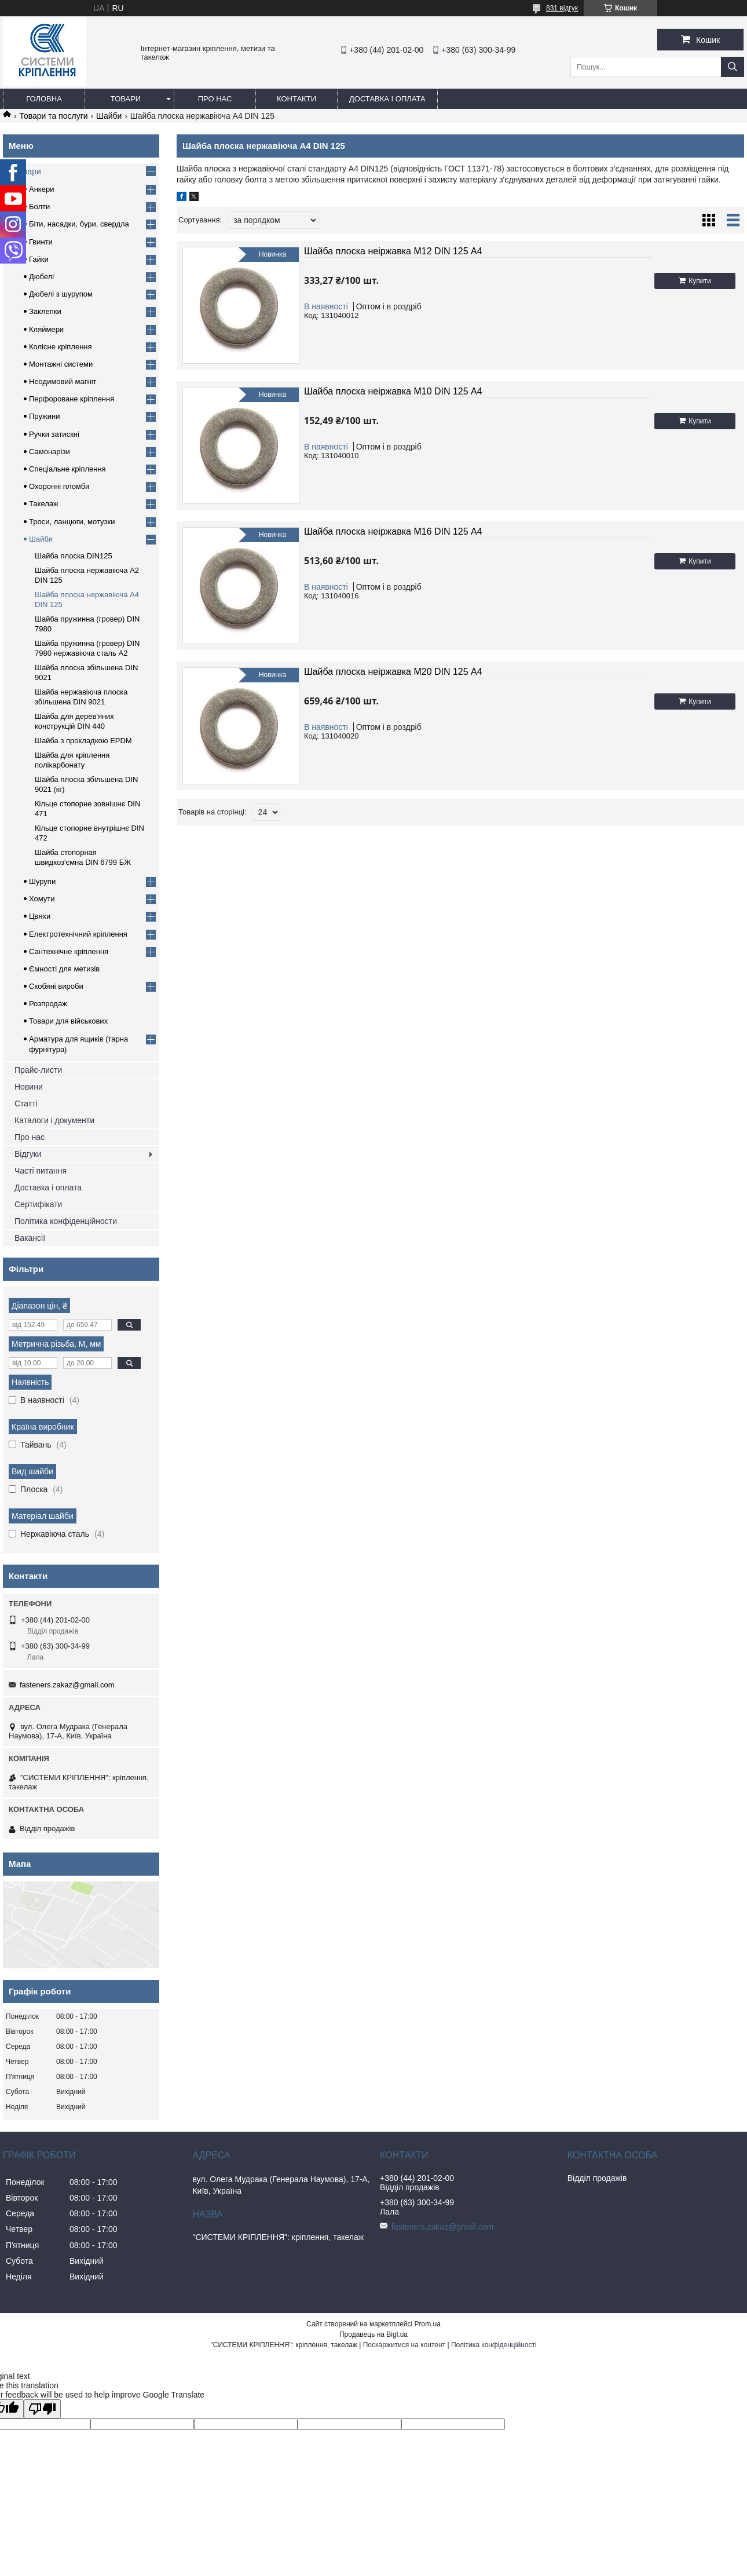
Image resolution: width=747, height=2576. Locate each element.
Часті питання (40, 1170)
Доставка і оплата (387, 98)
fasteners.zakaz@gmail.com (67, 1684)
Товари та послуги (53, 115)
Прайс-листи (38, 1070)
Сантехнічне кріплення (68, 951)
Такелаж (43, 503)
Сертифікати (38, 1204)
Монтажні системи (61, 364)
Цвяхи (39, 916)
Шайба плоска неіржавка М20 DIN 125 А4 (393, 672)
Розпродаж (48, 1003)
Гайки (39, 259)
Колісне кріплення (60, 346)
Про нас (215, 98)
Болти (39, 206)
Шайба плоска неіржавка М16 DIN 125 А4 (393, 531)
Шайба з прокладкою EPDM (83, 740)
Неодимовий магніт (63, 381)
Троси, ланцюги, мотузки (72, 521)
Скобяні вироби (56, 986)
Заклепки (45, 311)
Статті (26, 1103)
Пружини (44, 416)
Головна (44, 98)
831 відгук (562, 8)
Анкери (41, 189)
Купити (700, 281)
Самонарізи (49, 451)
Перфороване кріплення (71, 398)
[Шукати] (732, 67)
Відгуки (28, 1154)
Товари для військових (68, 1021)
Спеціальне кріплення (67, 469)
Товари (126, 98)
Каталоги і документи (54, 1120)
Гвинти (41, 241)
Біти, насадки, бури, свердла (79, 224)
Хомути (42, 898)
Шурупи (42, 881)
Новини (28, 1086)
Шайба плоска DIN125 (73, 555)
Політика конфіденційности (65, 1221)
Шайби (109, 115)
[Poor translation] (42, 2408)
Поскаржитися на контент (404, 2345)
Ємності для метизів (64, 968)
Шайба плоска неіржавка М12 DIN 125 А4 (393, 251)
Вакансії (29, 1238)
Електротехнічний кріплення (78, 934)
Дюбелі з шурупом (61, 294)
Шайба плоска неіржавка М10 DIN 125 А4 (393, 391)
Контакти (296, 98)
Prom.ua (428, 2324)
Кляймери (46, 329)
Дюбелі (41, 276)
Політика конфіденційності (494, 2345)
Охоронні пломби (59, 486)
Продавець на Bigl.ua (373, 2334)
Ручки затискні (54, 434)
